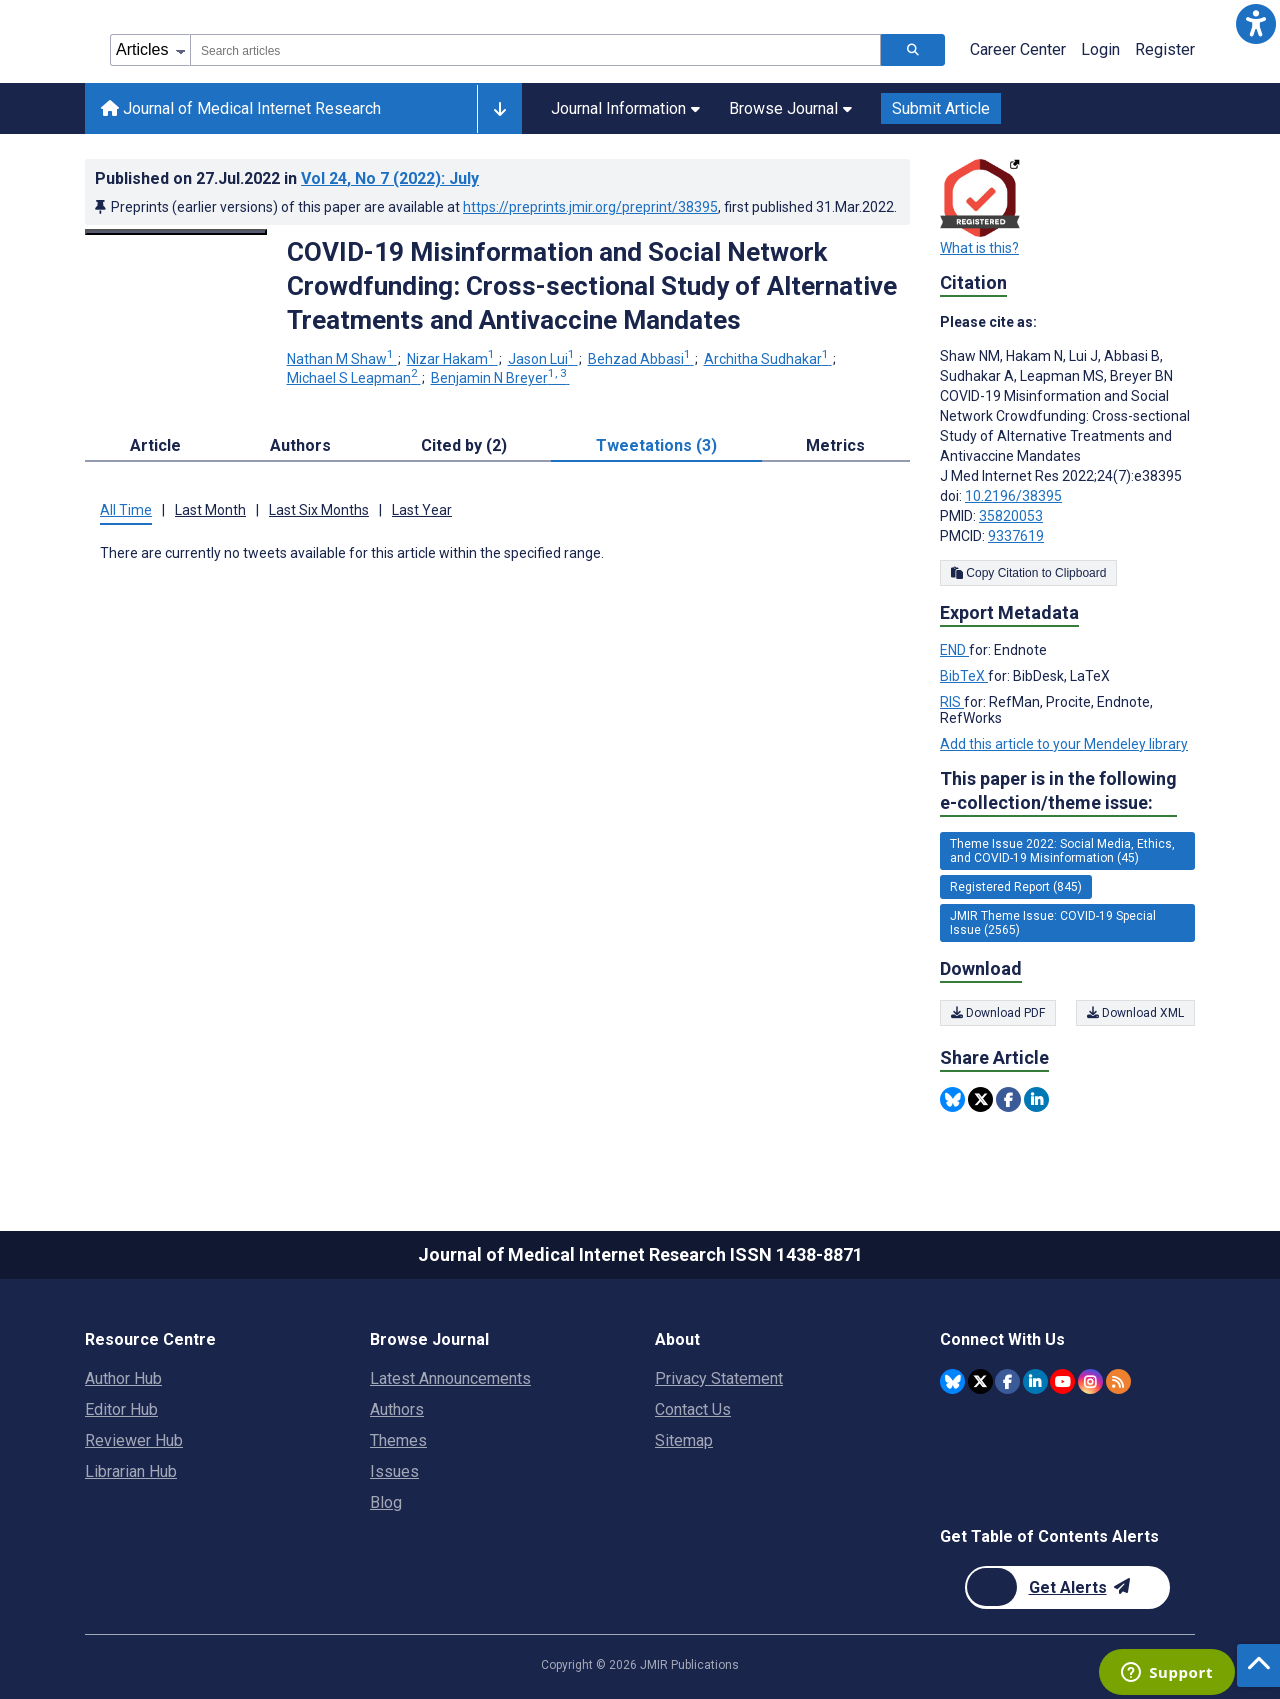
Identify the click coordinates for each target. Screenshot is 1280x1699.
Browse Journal (790, 108)
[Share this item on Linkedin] (1036, 1099)
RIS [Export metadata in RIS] (952, 702)
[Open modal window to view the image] (176, 232)
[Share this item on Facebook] (1008, 1099)
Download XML (1135, 1013)
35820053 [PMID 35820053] (1011, 516)
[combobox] (535, 50)
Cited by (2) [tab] (464, 445)
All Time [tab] (126, 510)
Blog (386, 1502)
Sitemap (684, 1440)
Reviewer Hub (134, 1440)
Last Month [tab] (210, 510)
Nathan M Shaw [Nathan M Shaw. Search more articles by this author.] (342, 359)
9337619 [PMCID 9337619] (1016, 536)
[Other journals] (499, 109)
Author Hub (123, 1378)
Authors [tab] (300, 445)
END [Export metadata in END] (954, 650)
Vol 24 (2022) (390, 178)
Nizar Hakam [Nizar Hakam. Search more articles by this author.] (452, 359)
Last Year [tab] (422, 510)
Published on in (287, 178)
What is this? (979, 248)
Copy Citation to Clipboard (1028, 573)
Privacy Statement (719, 1378)
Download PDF (998, 1013)
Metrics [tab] (835, 445)
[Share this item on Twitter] (980, 1099)
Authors (397, 1409)
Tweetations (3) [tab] (656, 445)
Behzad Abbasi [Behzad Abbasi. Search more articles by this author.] (641, 359)
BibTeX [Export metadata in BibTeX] (964, 676)
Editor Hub (121, 1409)
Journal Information (625, 108)
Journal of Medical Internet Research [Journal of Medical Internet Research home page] (241, 108)
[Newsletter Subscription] (1067, 1587)
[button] (1256, 24)
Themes (398, 1440)
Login (1100, 49)
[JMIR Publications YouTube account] (1062, 1381)
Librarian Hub (131, 1471)
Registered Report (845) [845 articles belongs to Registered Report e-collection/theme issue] (1016, 887)
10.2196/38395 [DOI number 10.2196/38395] (1013, 496)
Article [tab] (155, 445)
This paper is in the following (1058, 791)
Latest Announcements (450, 1378)
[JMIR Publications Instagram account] (1090, 1381)
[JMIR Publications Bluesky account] (952, 1381)
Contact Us (693, 1409)
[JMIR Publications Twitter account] (980, 1381)
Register (1165, 49)
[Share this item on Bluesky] (952, 1099)
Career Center (1018, 49)
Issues (394, 1471)
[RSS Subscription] (1118, 1381)
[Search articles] (913, 50)
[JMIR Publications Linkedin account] (1035, 1381)
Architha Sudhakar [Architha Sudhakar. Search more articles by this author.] (768, 359)
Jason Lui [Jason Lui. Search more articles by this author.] (543, 359)
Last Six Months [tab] (319, 510)
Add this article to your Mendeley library (1064, 744)
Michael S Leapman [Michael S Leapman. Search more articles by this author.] (354, 378)
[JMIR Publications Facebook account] (1007, 1381)
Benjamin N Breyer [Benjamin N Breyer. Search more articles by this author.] (500, 378)
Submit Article (941, 108)
